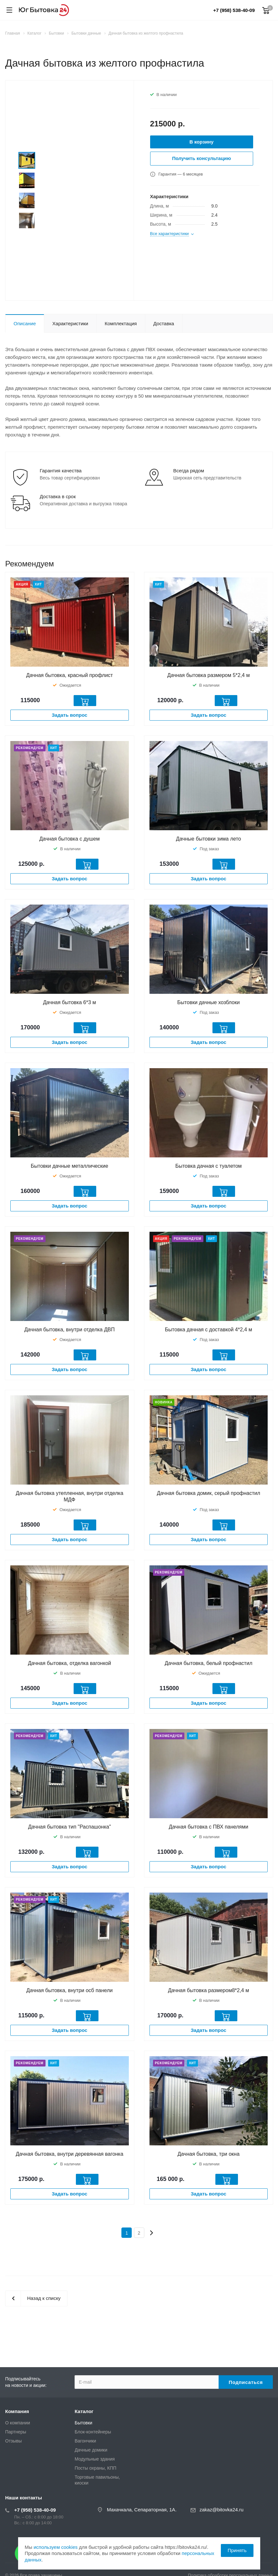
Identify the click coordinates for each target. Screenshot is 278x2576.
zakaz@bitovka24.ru (221, 2509)
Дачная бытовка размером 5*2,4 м (208, 675)
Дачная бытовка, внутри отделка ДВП (69, 1329)
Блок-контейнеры (93, 2431)
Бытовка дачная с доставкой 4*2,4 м (208, 1329)
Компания (17, 2411)
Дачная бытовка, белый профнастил (208, 1663)
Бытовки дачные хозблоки (208, 1002)
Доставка (163, 323)
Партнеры (15, 2431)
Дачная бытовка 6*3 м (69, 1002)
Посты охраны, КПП (95, 2468)
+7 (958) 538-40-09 (234, 10)
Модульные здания (95, 2459)
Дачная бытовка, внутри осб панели (69, 1990)
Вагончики (85, 2440)
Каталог (84, 2411)
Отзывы (13, 2440)
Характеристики (70, 323)
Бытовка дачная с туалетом (208, 1166)
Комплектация (121, 323)
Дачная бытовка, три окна (209, 2154)
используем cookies (55, 2547)
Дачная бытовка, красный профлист (69, 675)
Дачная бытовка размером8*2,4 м (208, 1990)
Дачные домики (91, 2450)
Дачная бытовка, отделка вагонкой (69, 1663)
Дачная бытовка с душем (69, 839)
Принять (237, 2550)
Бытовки (83, 2422)
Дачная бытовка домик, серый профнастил (208, 1493)
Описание (25, 323)
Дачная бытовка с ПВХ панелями (208, 1827)
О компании (17, 2422)
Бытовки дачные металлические (69, 1166)
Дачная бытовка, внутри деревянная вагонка (69, 2154)
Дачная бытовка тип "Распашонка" (69, 1827)
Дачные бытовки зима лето (208, 839)
